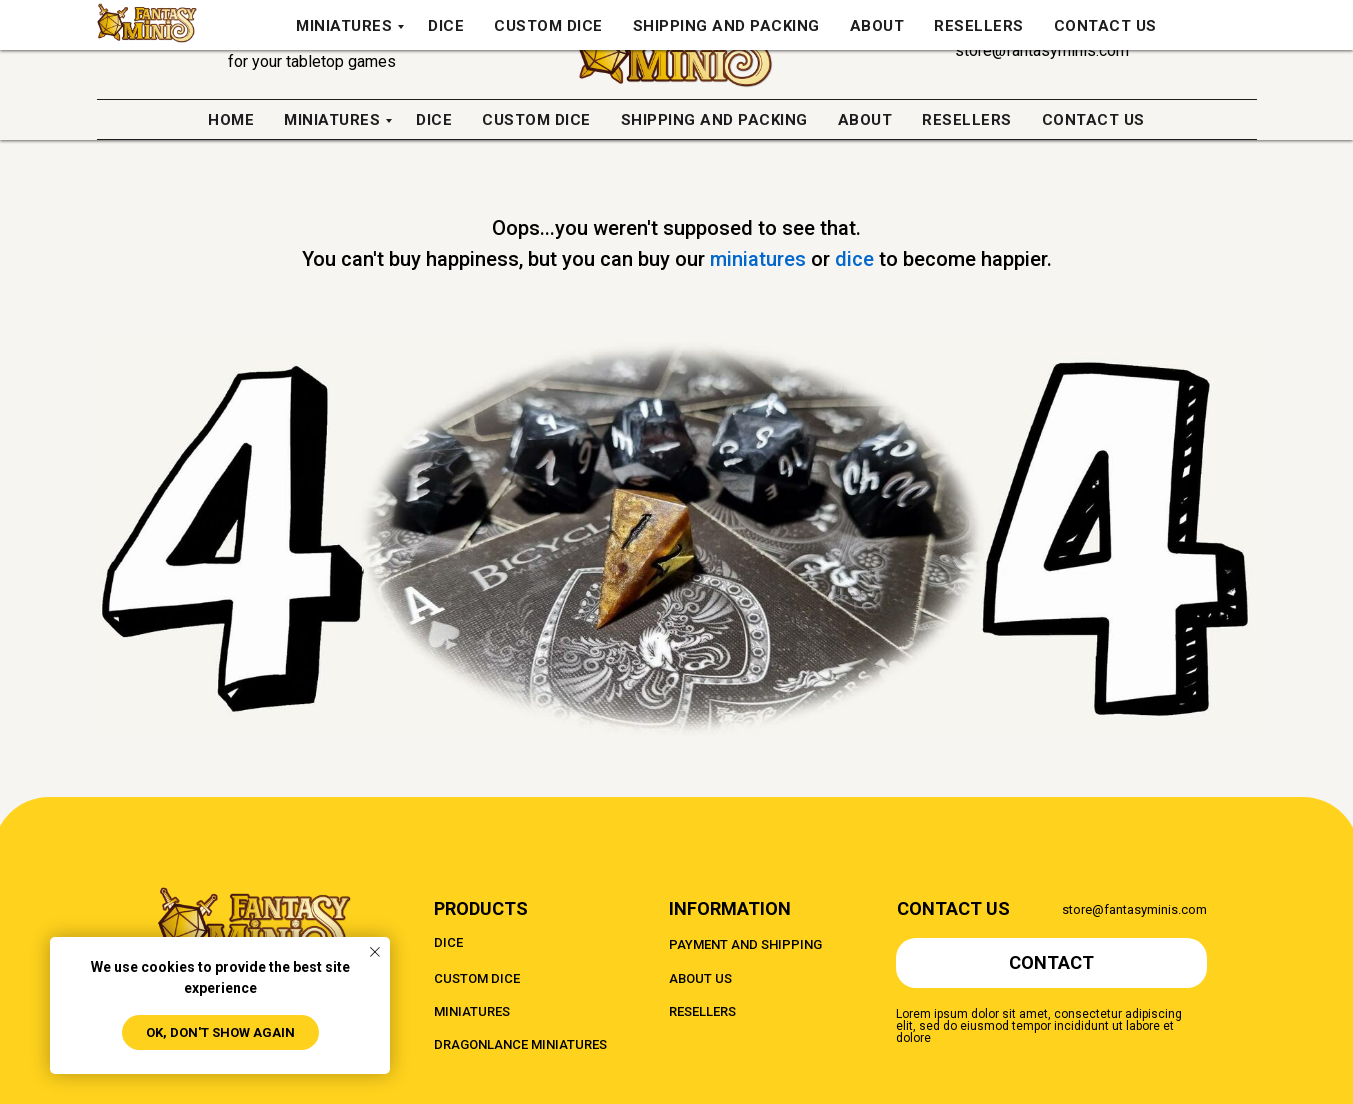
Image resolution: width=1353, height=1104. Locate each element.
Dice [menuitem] (434, 120)
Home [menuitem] (231, 120)
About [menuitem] (865, 120)
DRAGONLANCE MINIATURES (520, 1044)
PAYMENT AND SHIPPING (745, 945)
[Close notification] (375, 952)
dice (857, 259)
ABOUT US (700, 978)
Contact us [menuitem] (1093, 120)
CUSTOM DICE (477, 978)
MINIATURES (472, 1011)
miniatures (760, 259)
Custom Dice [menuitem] (536, 120)
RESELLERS (702, 1011)
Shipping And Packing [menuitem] (714, 120)
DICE (448, 942)
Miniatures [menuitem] (332, 120)
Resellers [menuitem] (967, 120)
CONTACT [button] (1051, 962)
